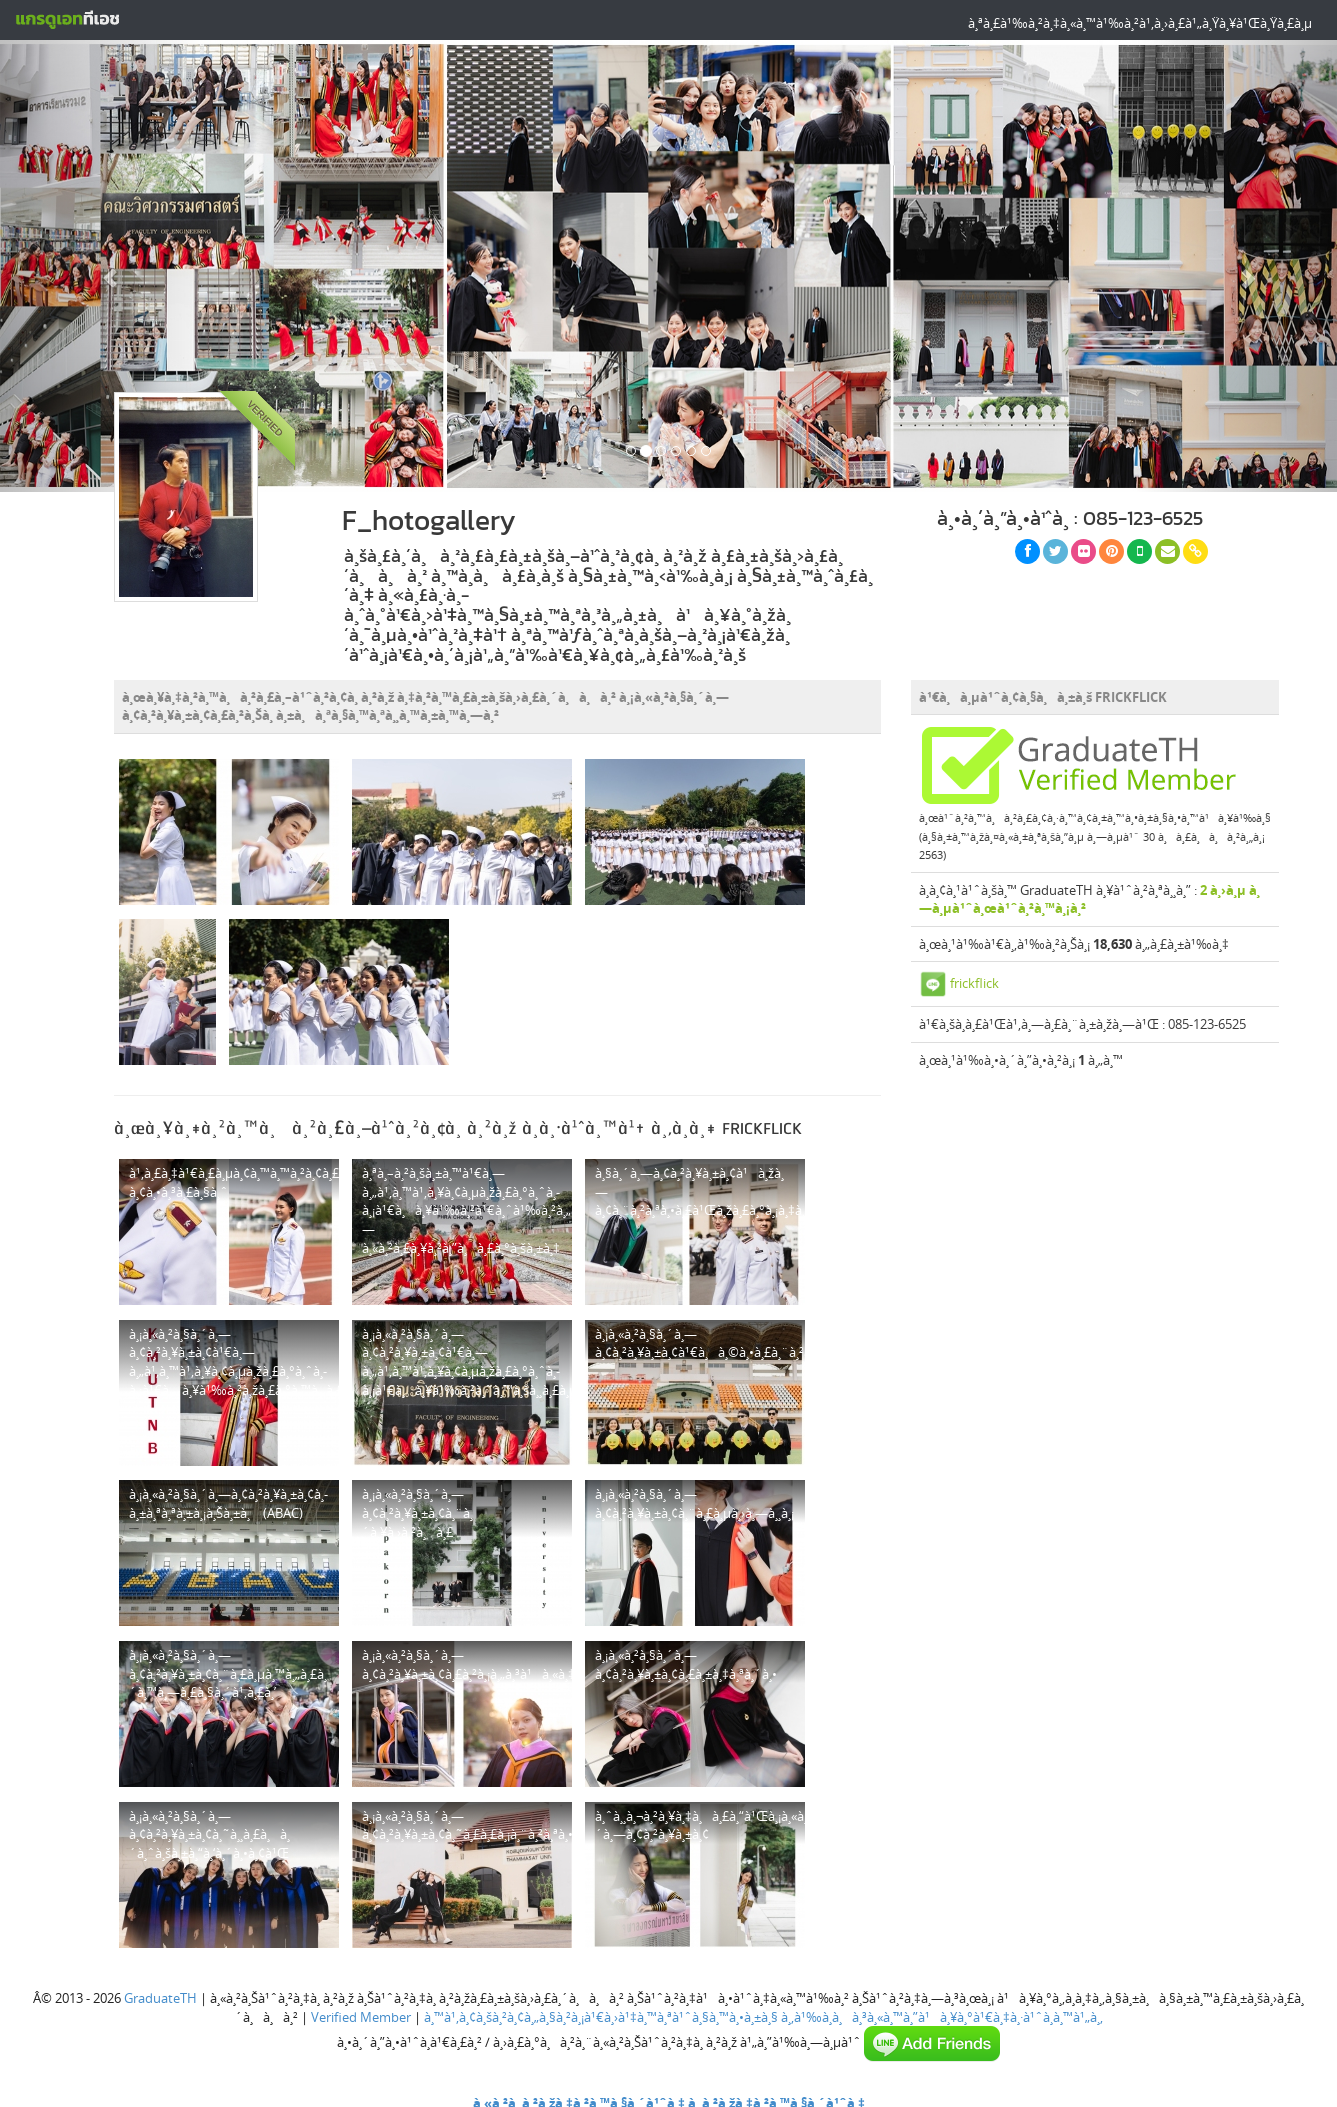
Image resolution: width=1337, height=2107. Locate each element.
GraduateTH (160, 1998)
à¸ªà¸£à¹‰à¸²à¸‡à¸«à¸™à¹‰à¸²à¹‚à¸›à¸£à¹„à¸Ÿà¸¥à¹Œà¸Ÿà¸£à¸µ (1140, 23)
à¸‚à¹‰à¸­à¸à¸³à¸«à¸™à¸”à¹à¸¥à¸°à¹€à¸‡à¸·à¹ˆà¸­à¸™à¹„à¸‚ (942, 2017)
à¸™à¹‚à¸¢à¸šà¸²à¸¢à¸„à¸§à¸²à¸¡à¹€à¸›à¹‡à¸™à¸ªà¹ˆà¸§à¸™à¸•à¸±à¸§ (601, 2017)
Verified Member (361, 2017)
